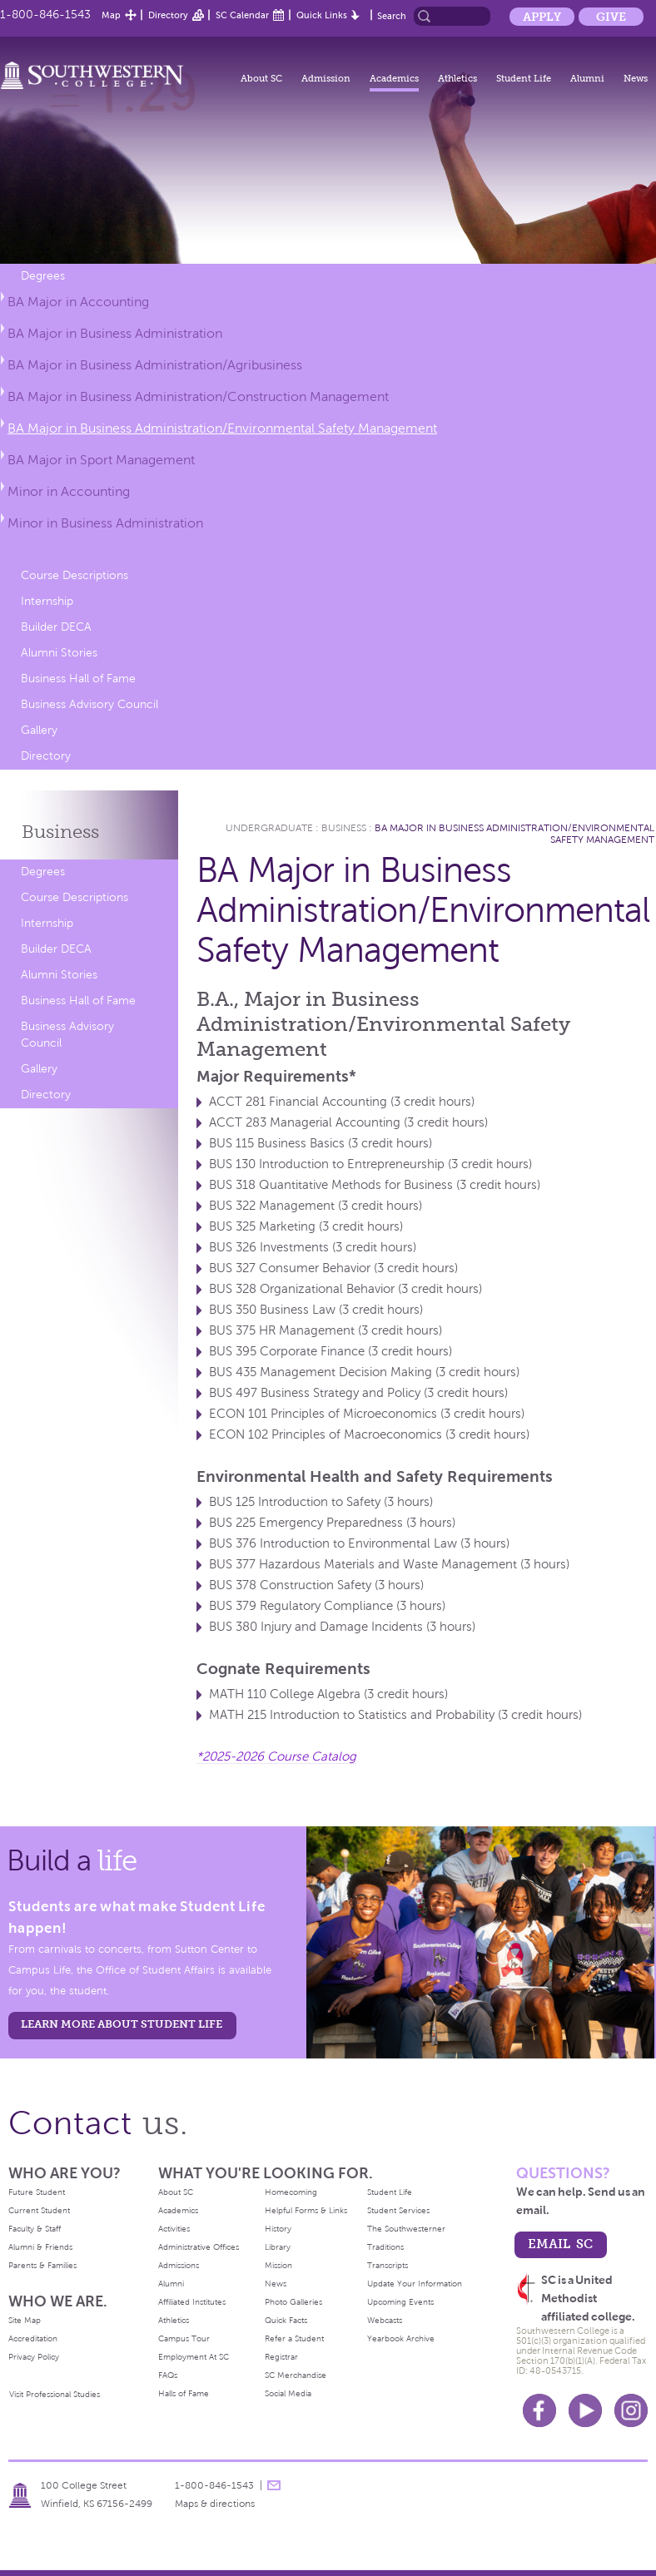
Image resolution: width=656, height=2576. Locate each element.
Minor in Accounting (68, 491)
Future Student (36, 2192)
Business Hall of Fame (78, 678)
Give (611, 16)
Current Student (39, 2210)
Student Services (398, 2210)
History (278, 2228)
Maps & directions (215, 2503)
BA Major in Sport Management (101, 460)
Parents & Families (42, 2265)
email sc (560, 2244)
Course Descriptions (74, 575)
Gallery (39, 730)
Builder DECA (56, 627)
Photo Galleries (293, 2301)
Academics (394, 78)
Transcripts (387, 2265)
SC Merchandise (295, 2375)
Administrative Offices (198, 2247)
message (274, 2485)
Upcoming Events (400, 2301)
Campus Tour (184, 2338)
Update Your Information (414, 2283)
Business (60, 831)
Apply (542, 16)
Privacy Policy (33, 2356)
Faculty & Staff (34, 2228)
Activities (174, 2228)
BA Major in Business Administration (114, 333)
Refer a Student (294, 2338)
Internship (47, 601)
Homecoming (291, 2192)
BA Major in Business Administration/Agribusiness (154, 365)
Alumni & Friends (40, 2247)
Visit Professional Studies (54, 2394)
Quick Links (321, 15)
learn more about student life (121, 2024)
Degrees (43, 276)
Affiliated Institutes (192, 2301)
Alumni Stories (59, 652)
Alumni (587, 78)
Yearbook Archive (401, 2338)
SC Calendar (242, 15)
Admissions (178, 2265)
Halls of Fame (183, 2393)
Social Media (288, 2393)
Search (391, 16)
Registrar (281, 2356)
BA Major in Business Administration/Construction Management (198, 396)
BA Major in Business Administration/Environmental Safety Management (222, 428)
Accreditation (32, 2338)
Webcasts (384, 2320)
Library (278, 2247)
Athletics (457, 78)
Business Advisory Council (89, 704)
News (636, 78)
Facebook (539, 2410)
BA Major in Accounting (78, 302)
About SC (261, 78)
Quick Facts (286, 2320)
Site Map (24, 2320)
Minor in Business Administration (105, 523)
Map (111, 15)
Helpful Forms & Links (306, 2210)
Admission (325, 78)
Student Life (523, 78)
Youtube (585, 2410)
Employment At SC (193, 2356)
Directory (168, 15)
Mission (278, 2265)
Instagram (631, 2410)
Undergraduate (269, 828)
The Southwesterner (406, 2228)
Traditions (385, 2247)
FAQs (167, 2375)
